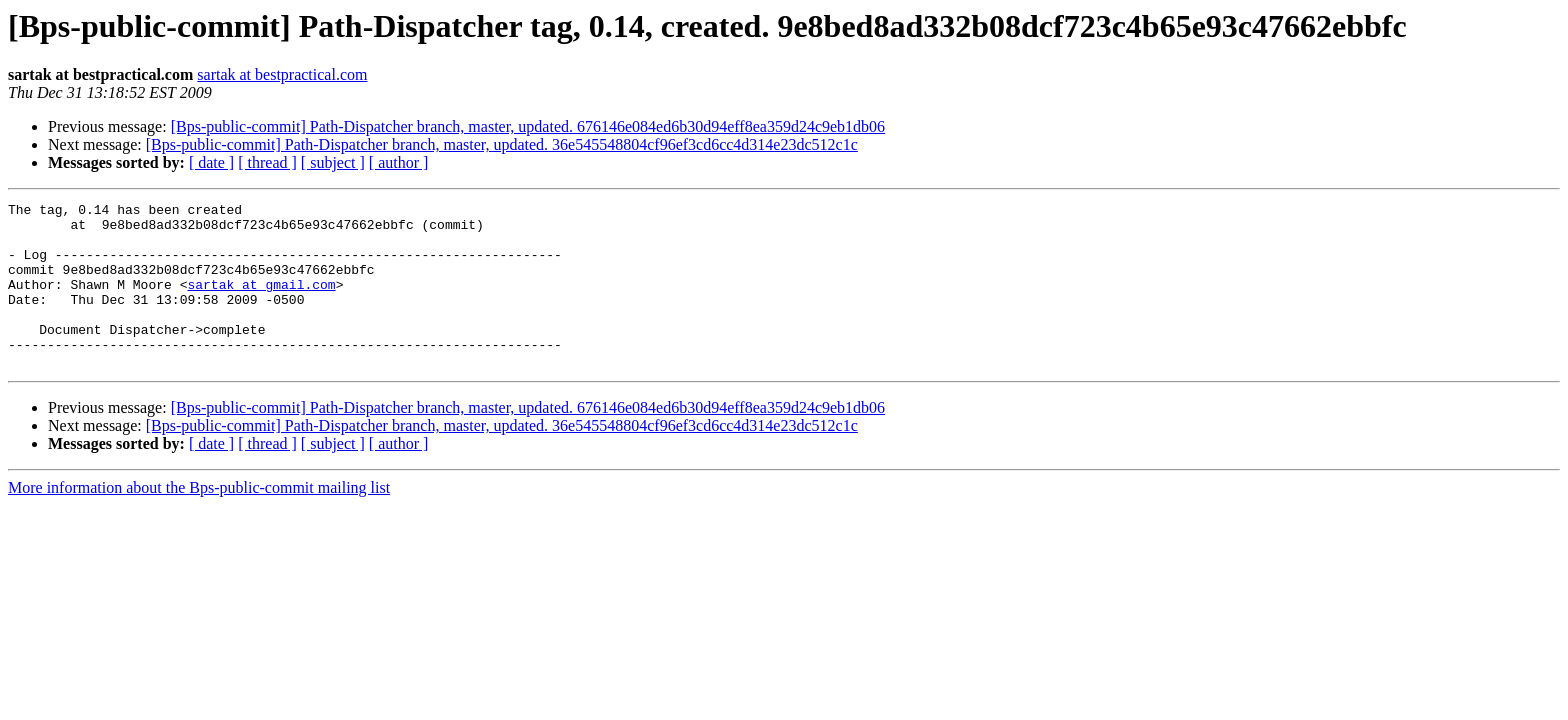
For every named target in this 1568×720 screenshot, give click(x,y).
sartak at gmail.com (261, 302)
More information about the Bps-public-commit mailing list (199, 520)
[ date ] (211, 162)
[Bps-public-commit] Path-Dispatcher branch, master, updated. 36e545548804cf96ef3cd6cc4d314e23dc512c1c (502, 144)
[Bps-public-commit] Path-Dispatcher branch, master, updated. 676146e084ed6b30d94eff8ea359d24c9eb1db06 (528, 126)
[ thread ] (267, 162)
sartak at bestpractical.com (282, 74)
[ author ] (399, 162)
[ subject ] (333, 162)
